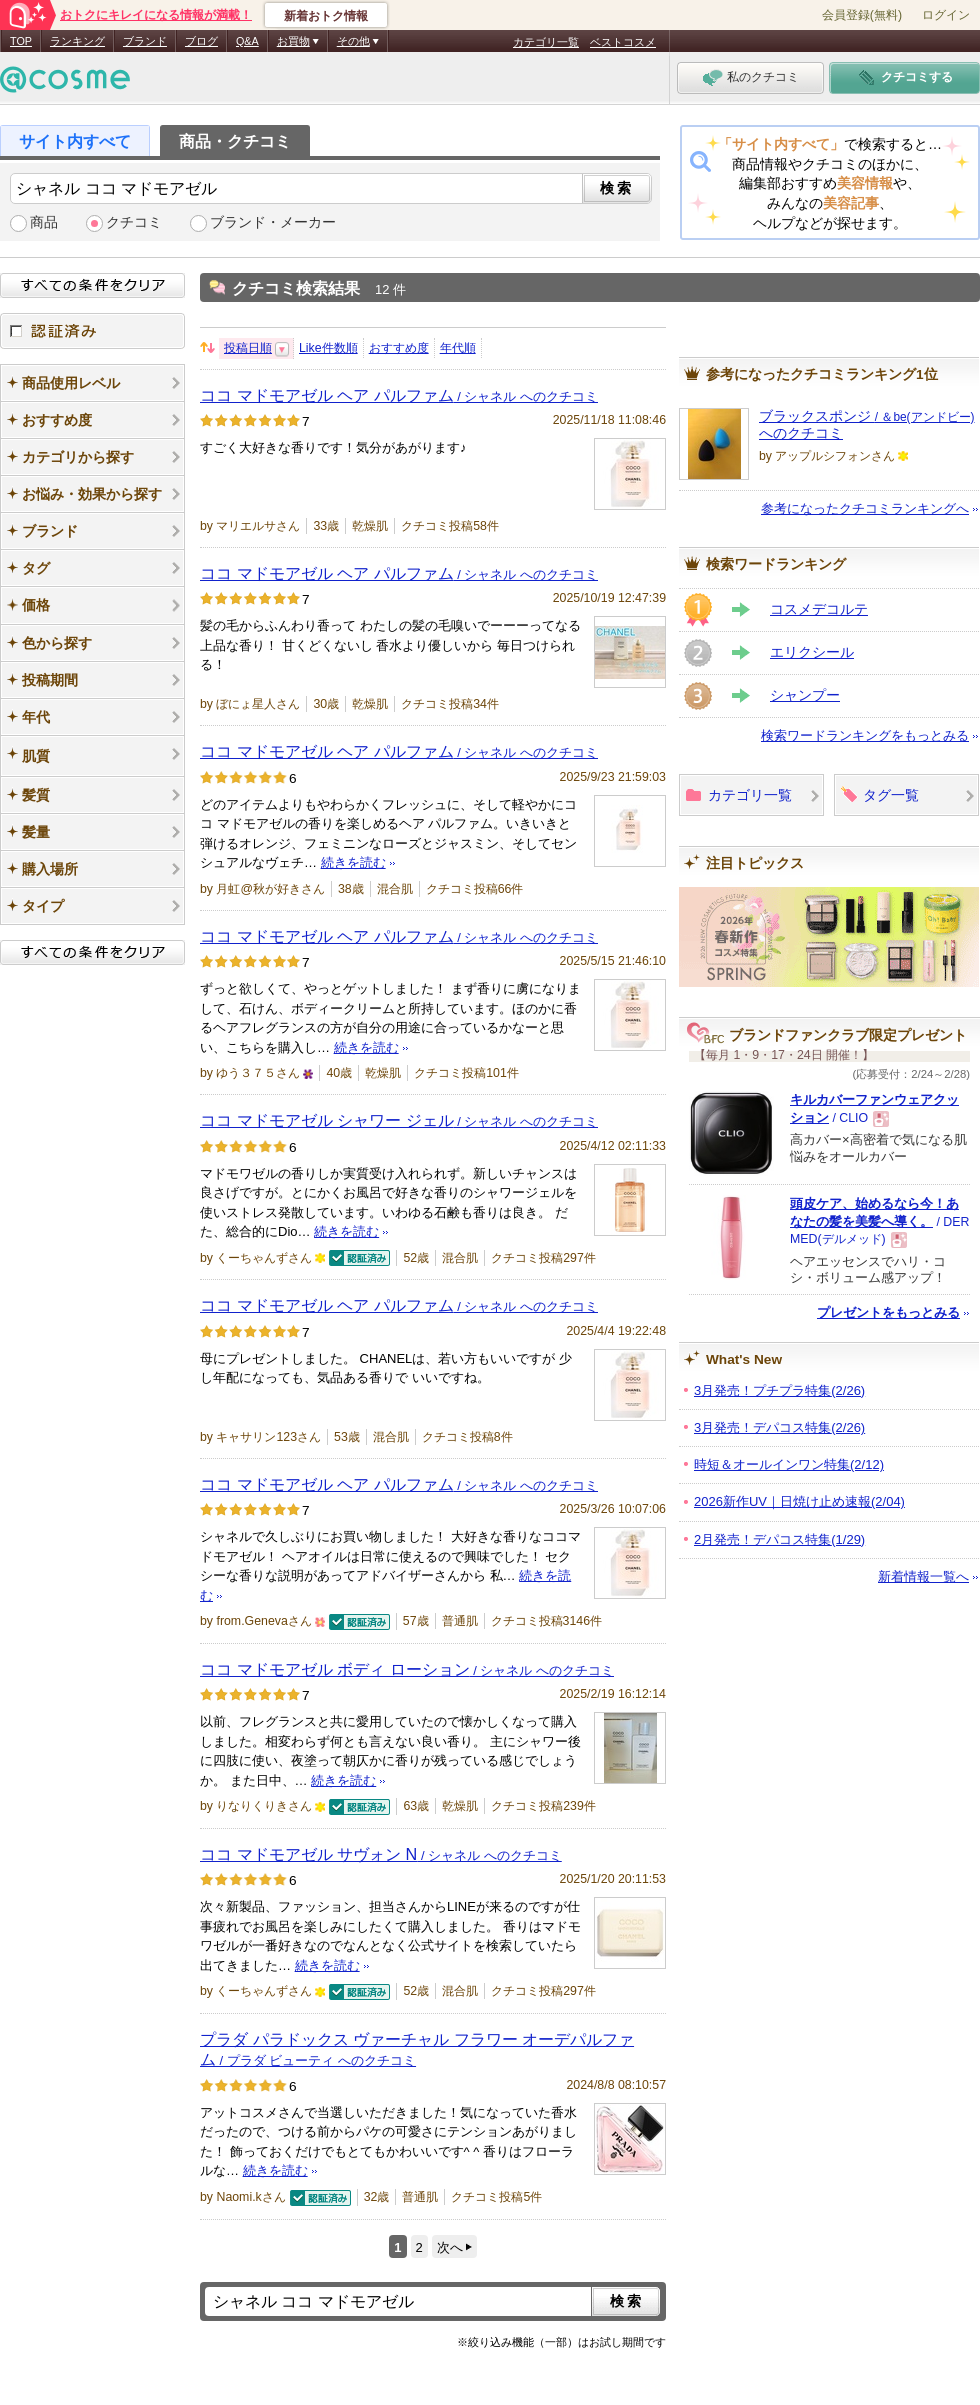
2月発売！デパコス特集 (779, 1539)
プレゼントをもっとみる (888, 1312)
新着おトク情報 (326, 16)
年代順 (458, 348)
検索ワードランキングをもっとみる (865, 735)
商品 (44, 222)
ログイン (946, 15)
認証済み (92, 331)
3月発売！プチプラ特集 (779, 1390)
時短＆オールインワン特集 (789, 1464)
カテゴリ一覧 (546, 42)
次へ (450, 2247)
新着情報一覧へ (923, 1576)
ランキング (77, 41)
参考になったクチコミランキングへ (865, 508)
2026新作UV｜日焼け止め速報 (799, 1501)
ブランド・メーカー (273, 222)
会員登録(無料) (862, 15)
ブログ (201, 41)
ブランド (145, 41)
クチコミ (134, 222)
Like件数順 (328, 348)
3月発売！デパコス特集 (779, 1427)
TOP (21, 41)
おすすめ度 (399, 348)
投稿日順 (248, 348)
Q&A (247, 41)
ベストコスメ (623, 42)
